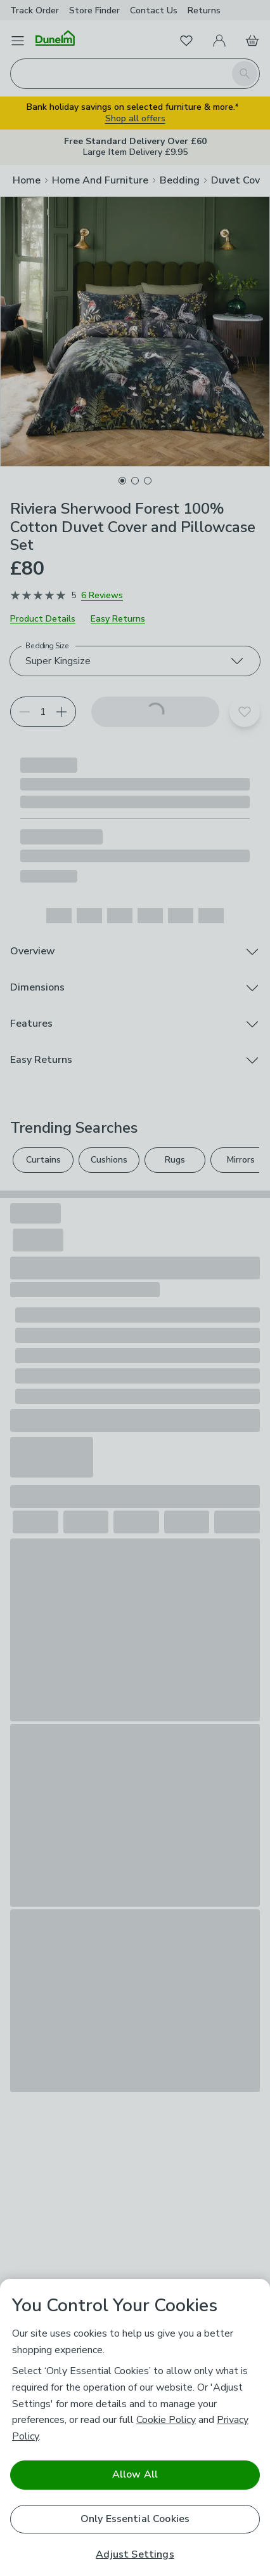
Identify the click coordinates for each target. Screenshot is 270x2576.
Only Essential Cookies (135, 2519)
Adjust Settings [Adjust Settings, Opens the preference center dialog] (135, 2555)
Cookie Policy (166, 2420)
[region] (135, 2427)
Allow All (135, 2474)
